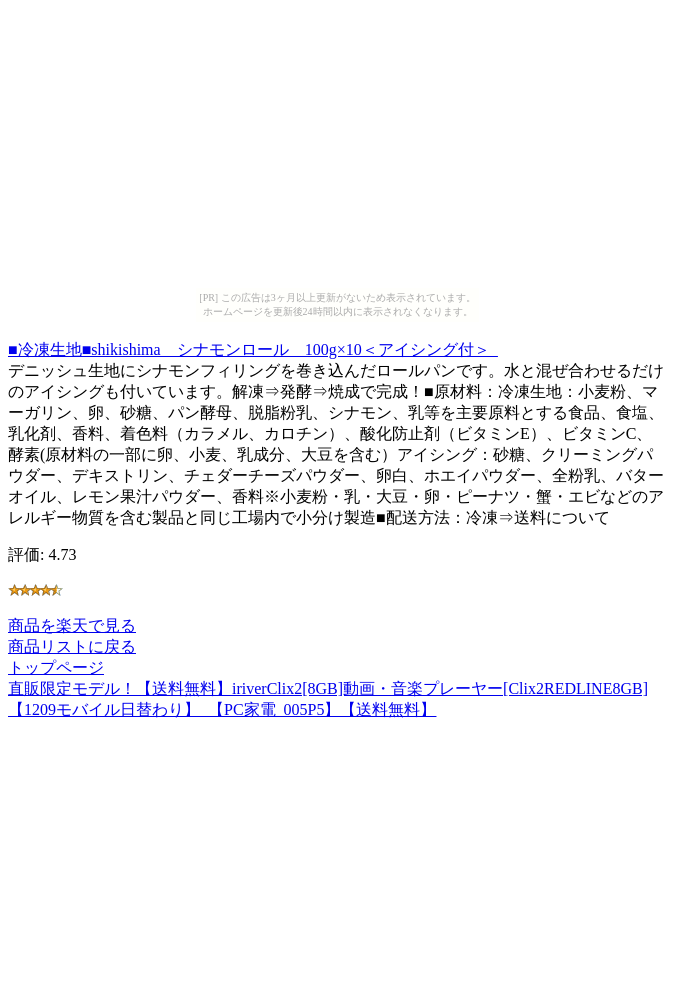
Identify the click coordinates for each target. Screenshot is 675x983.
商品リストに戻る (72, 646)
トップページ (56, 667)
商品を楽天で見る (72, 625)
